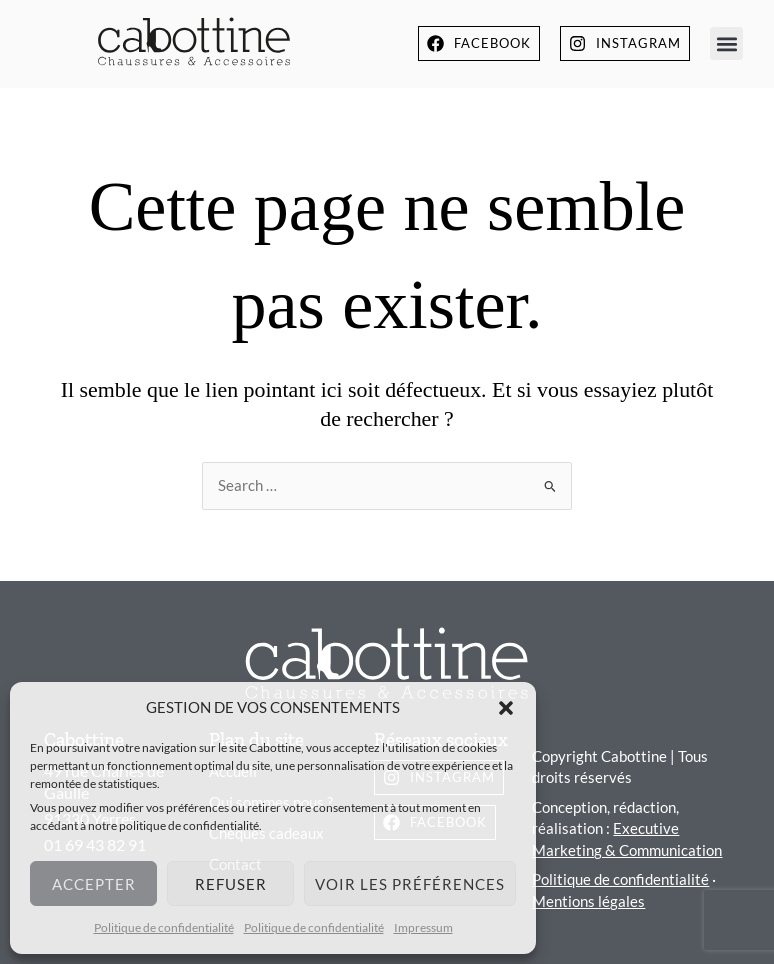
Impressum (423, 927)
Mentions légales (588, 901)
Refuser (231, 884)
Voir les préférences (410, 884)
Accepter (94, 884)
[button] (506, 708)
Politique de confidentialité (164, 927)
